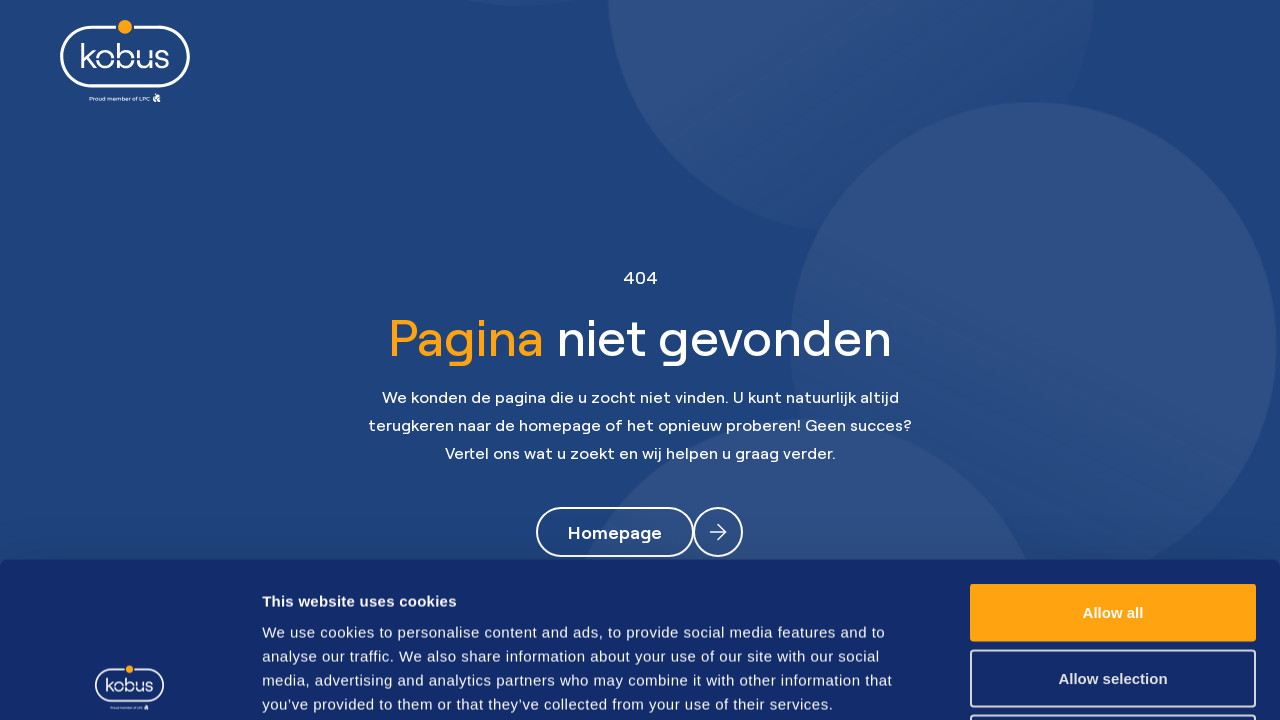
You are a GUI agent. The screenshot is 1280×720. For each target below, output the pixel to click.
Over (893, 61)
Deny (1113, 588)
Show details (1049, 680)
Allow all (1113, 457)
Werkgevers (606, 61)
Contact (1009, 61)
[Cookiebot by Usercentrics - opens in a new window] (129, 681)
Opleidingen (763, 61)
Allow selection (1112, 523)
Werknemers (448, 61)
